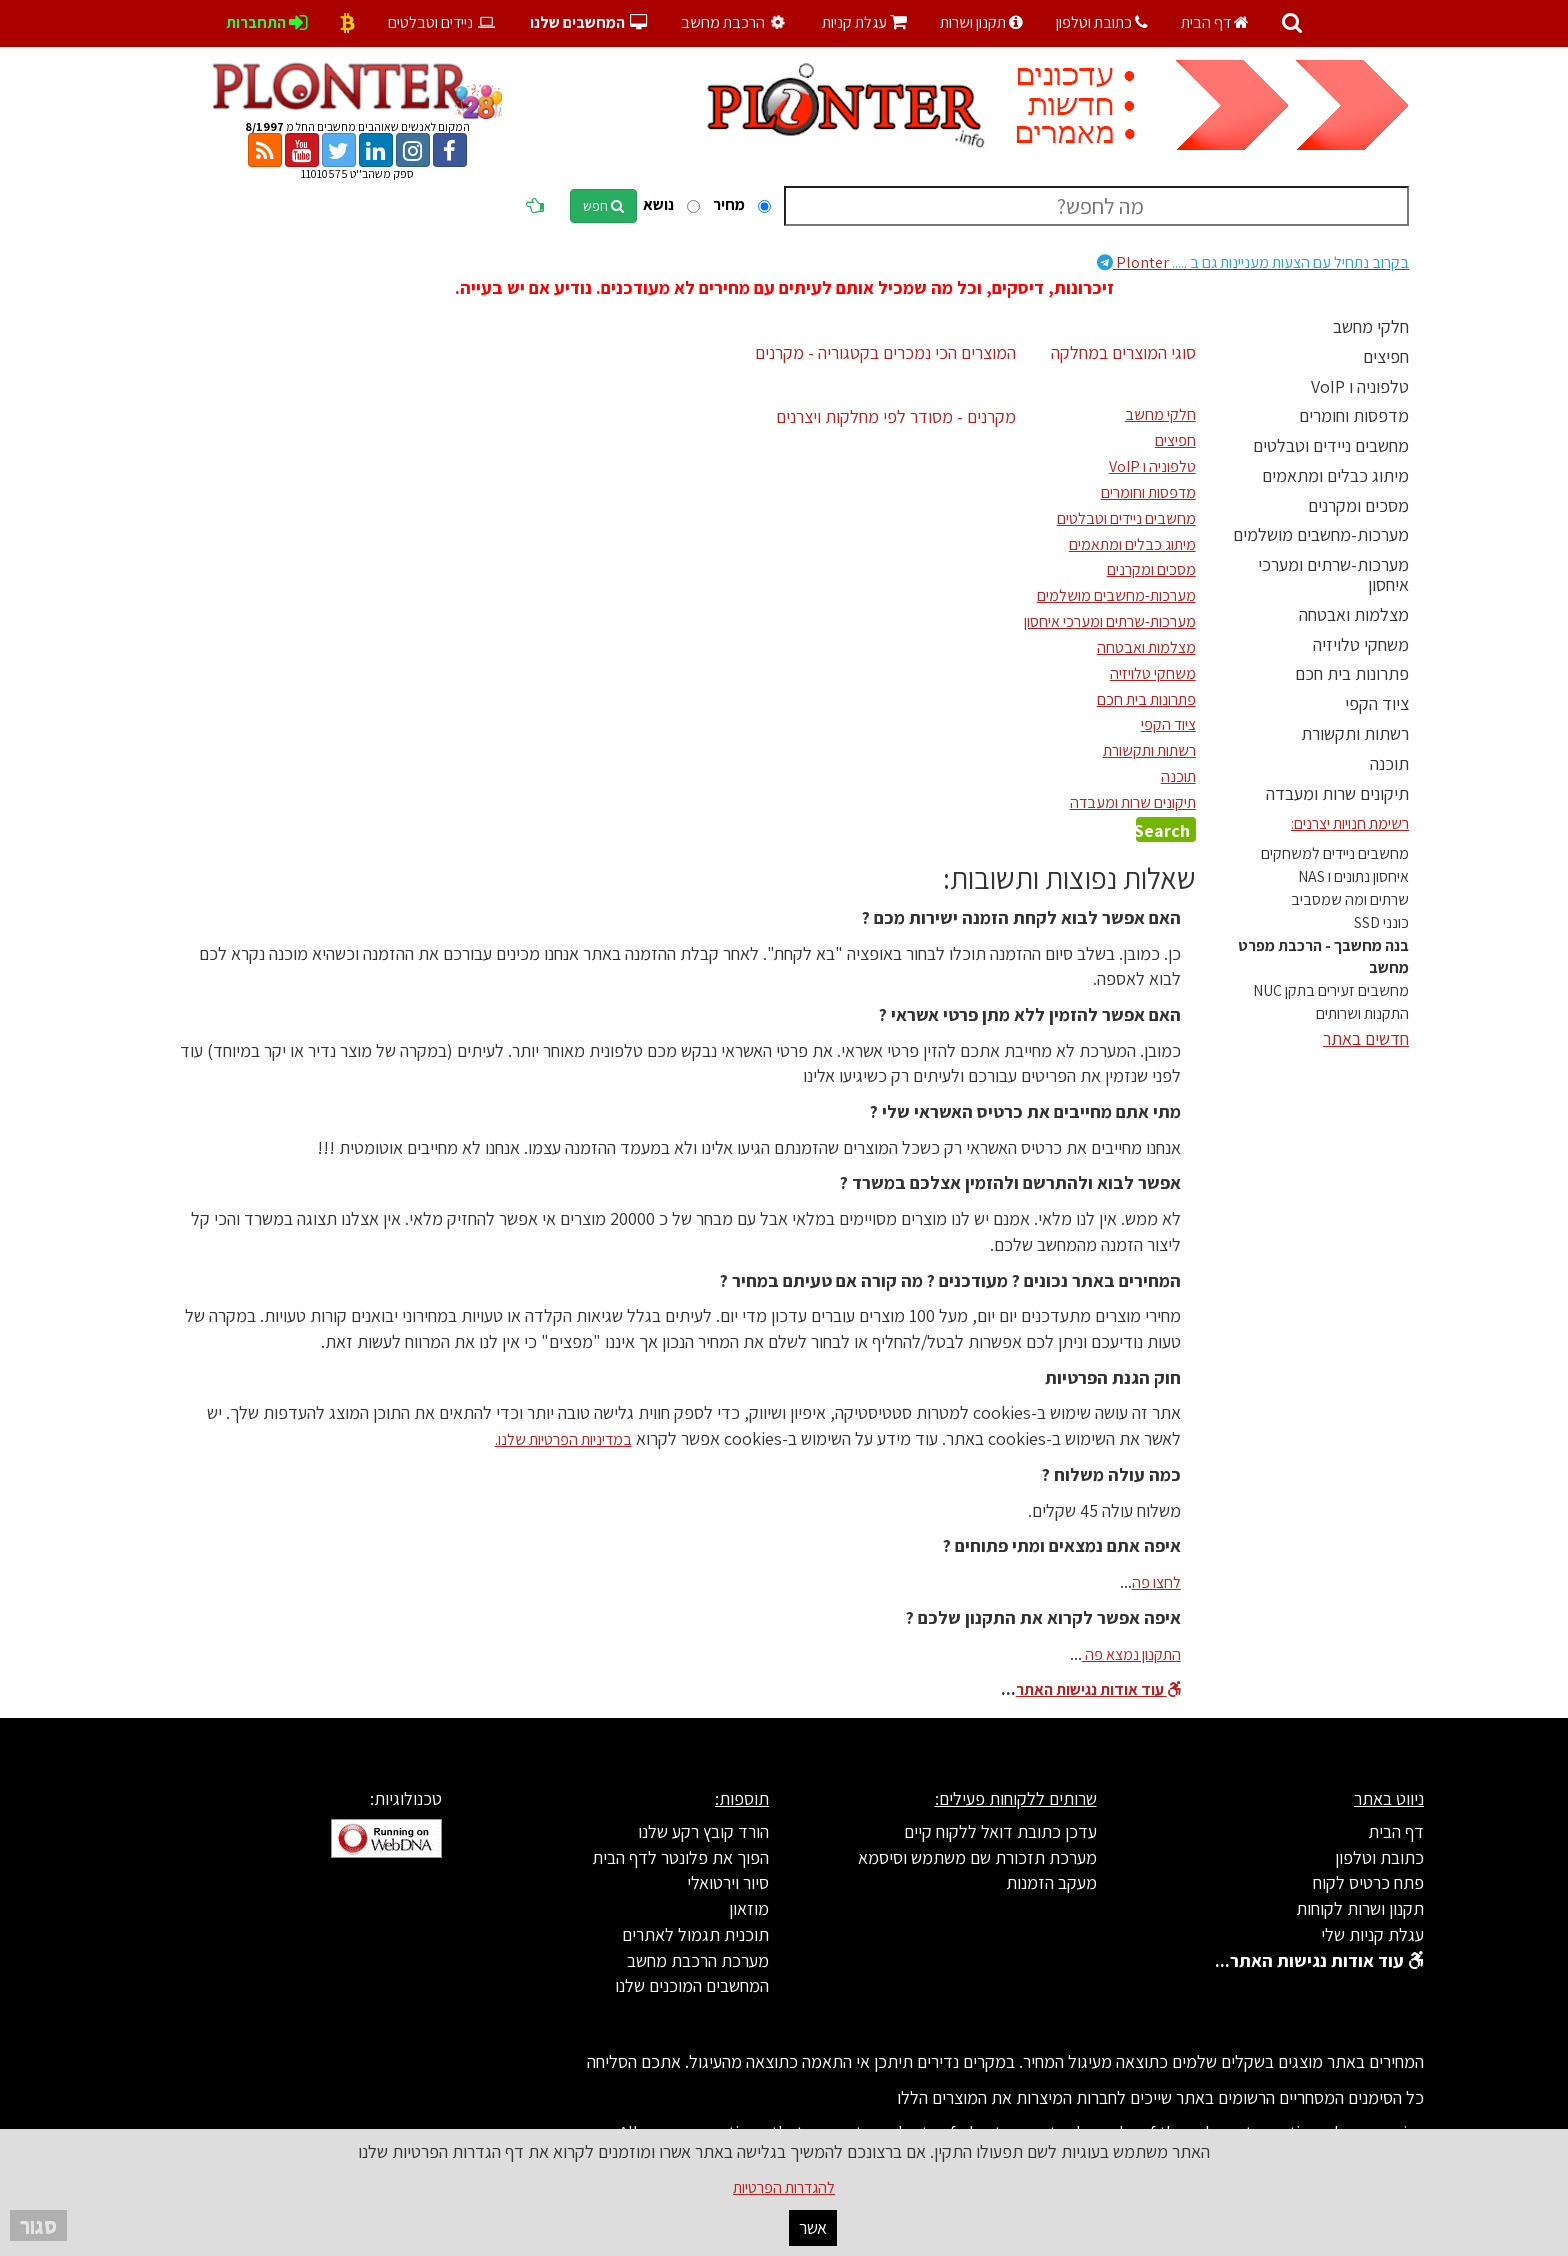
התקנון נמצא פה (1131, 1654)
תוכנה (1389, 763)
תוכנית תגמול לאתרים (695, 1934)
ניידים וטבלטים (442, 22)
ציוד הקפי (1377, 703)
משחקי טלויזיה (1361, 644)
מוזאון (749, 1908)
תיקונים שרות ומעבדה (1337, 793)
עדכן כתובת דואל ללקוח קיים (1000, 1831)
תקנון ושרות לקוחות (1360, 1908)
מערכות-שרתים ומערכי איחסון (1333, 574)
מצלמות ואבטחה (1354, 614)
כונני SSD (1381, 922)
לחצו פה (1156, 1582)
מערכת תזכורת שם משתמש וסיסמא (977, 1857)
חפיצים (1386, 356)
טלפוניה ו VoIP (1360, 386)
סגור (38, 2225)
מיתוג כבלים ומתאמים (1335, 475)
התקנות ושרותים (1362, 1013)
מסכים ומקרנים (1358, 505)
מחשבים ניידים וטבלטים (1331, 445)
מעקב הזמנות (1051, 1882)
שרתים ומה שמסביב (1350, 899)
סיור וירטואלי (728, 1882)
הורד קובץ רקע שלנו (703, 1831)
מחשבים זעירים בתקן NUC (1331, 990)
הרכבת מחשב (735, 22)
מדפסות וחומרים (1354, 415)
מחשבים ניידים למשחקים (1335, 853)
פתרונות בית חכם (1352, 673)
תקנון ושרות (981, 22)
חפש (603, 206)
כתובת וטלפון (1102, 22)
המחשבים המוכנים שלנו (692, 1985)
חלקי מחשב (1371, 326)
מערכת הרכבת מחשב (698, 1960)
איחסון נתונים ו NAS (1353, 876)
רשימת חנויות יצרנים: (1350, 823)
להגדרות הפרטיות (784, 2187)
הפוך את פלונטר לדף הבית (680, 1857)
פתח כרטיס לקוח (1368, 1882)
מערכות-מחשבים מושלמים (1321, 534)
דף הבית (1215, 22)
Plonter (1253, 262)
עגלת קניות (864, 22)
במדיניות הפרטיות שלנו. (563, 1439)
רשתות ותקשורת (1355, 733)
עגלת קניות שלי (1372, 1934)
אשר (813, 2227)
